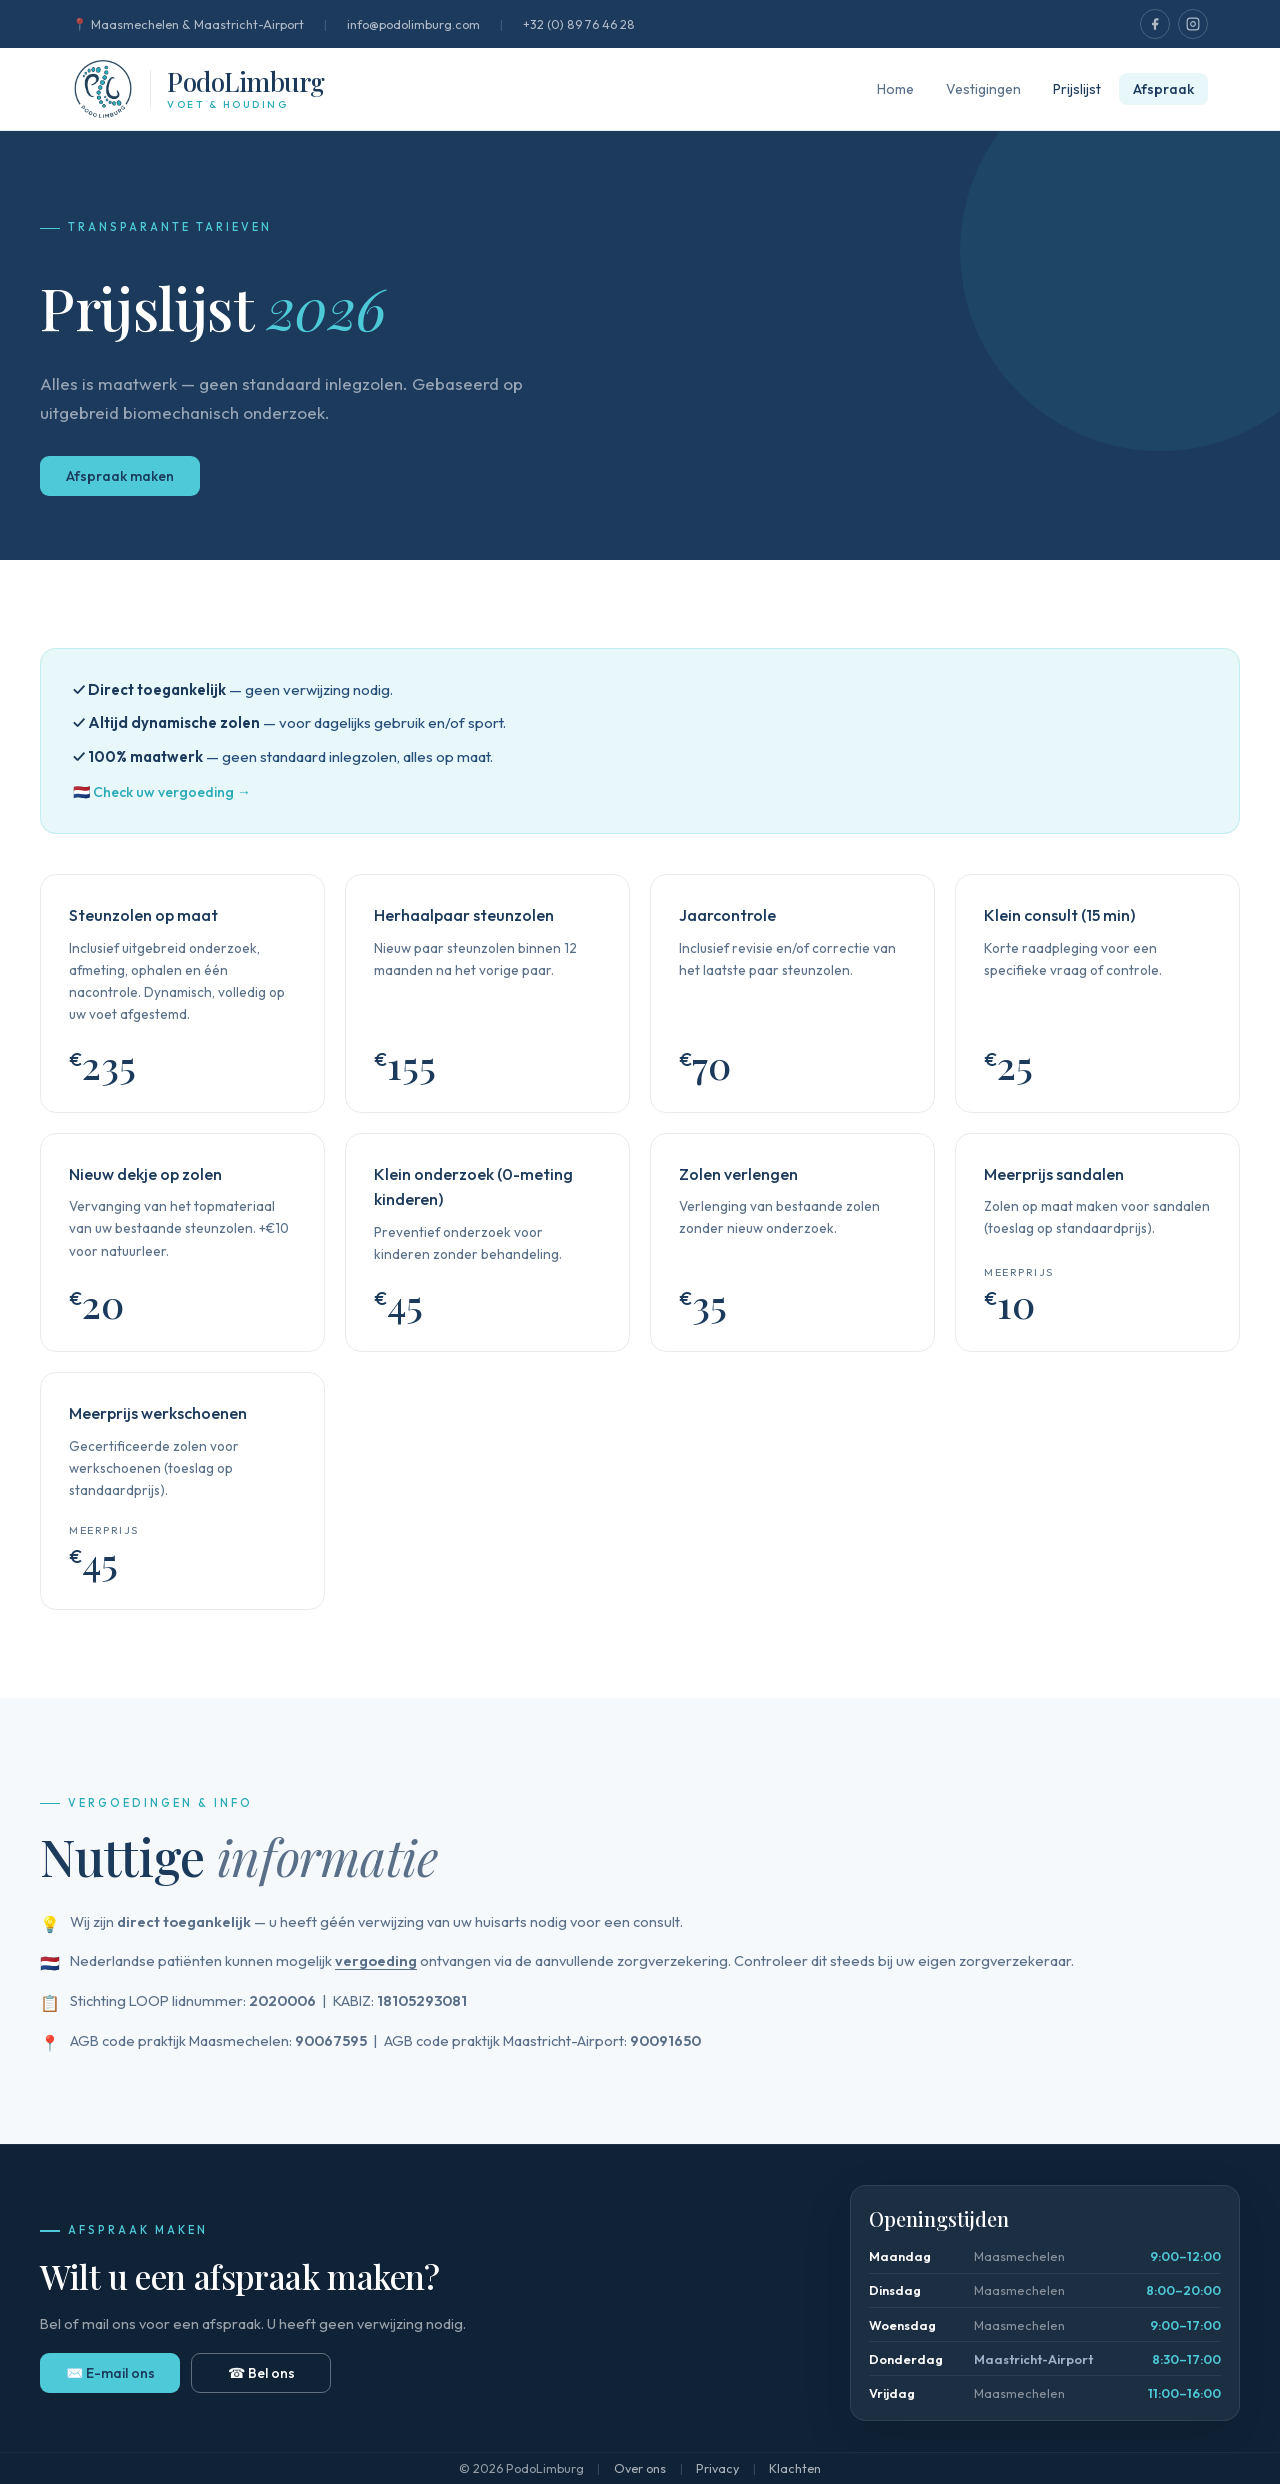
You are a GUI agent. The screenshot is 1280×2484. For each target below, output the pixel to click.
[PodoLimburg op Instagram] (1193, 24)
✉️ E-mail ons (110, 2373)
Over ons (640, 2468)
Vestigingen (983, 89)
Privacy (717, 2468)
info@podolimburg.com (413, 24)
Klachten (795, 2468)
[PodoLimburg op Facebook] (1155, 24)
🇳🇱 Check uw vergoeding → (162, 792)
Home (895, 89)
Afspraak (1163, 89)
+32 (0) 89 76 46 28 (579, 24)
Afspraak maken (120, 476)
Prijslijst (1077, 89)
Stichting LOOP (119, 2000)
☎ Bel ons (261, 2373)
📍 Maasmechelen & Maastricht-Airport (188, 24)
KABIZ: (400, 2000)
